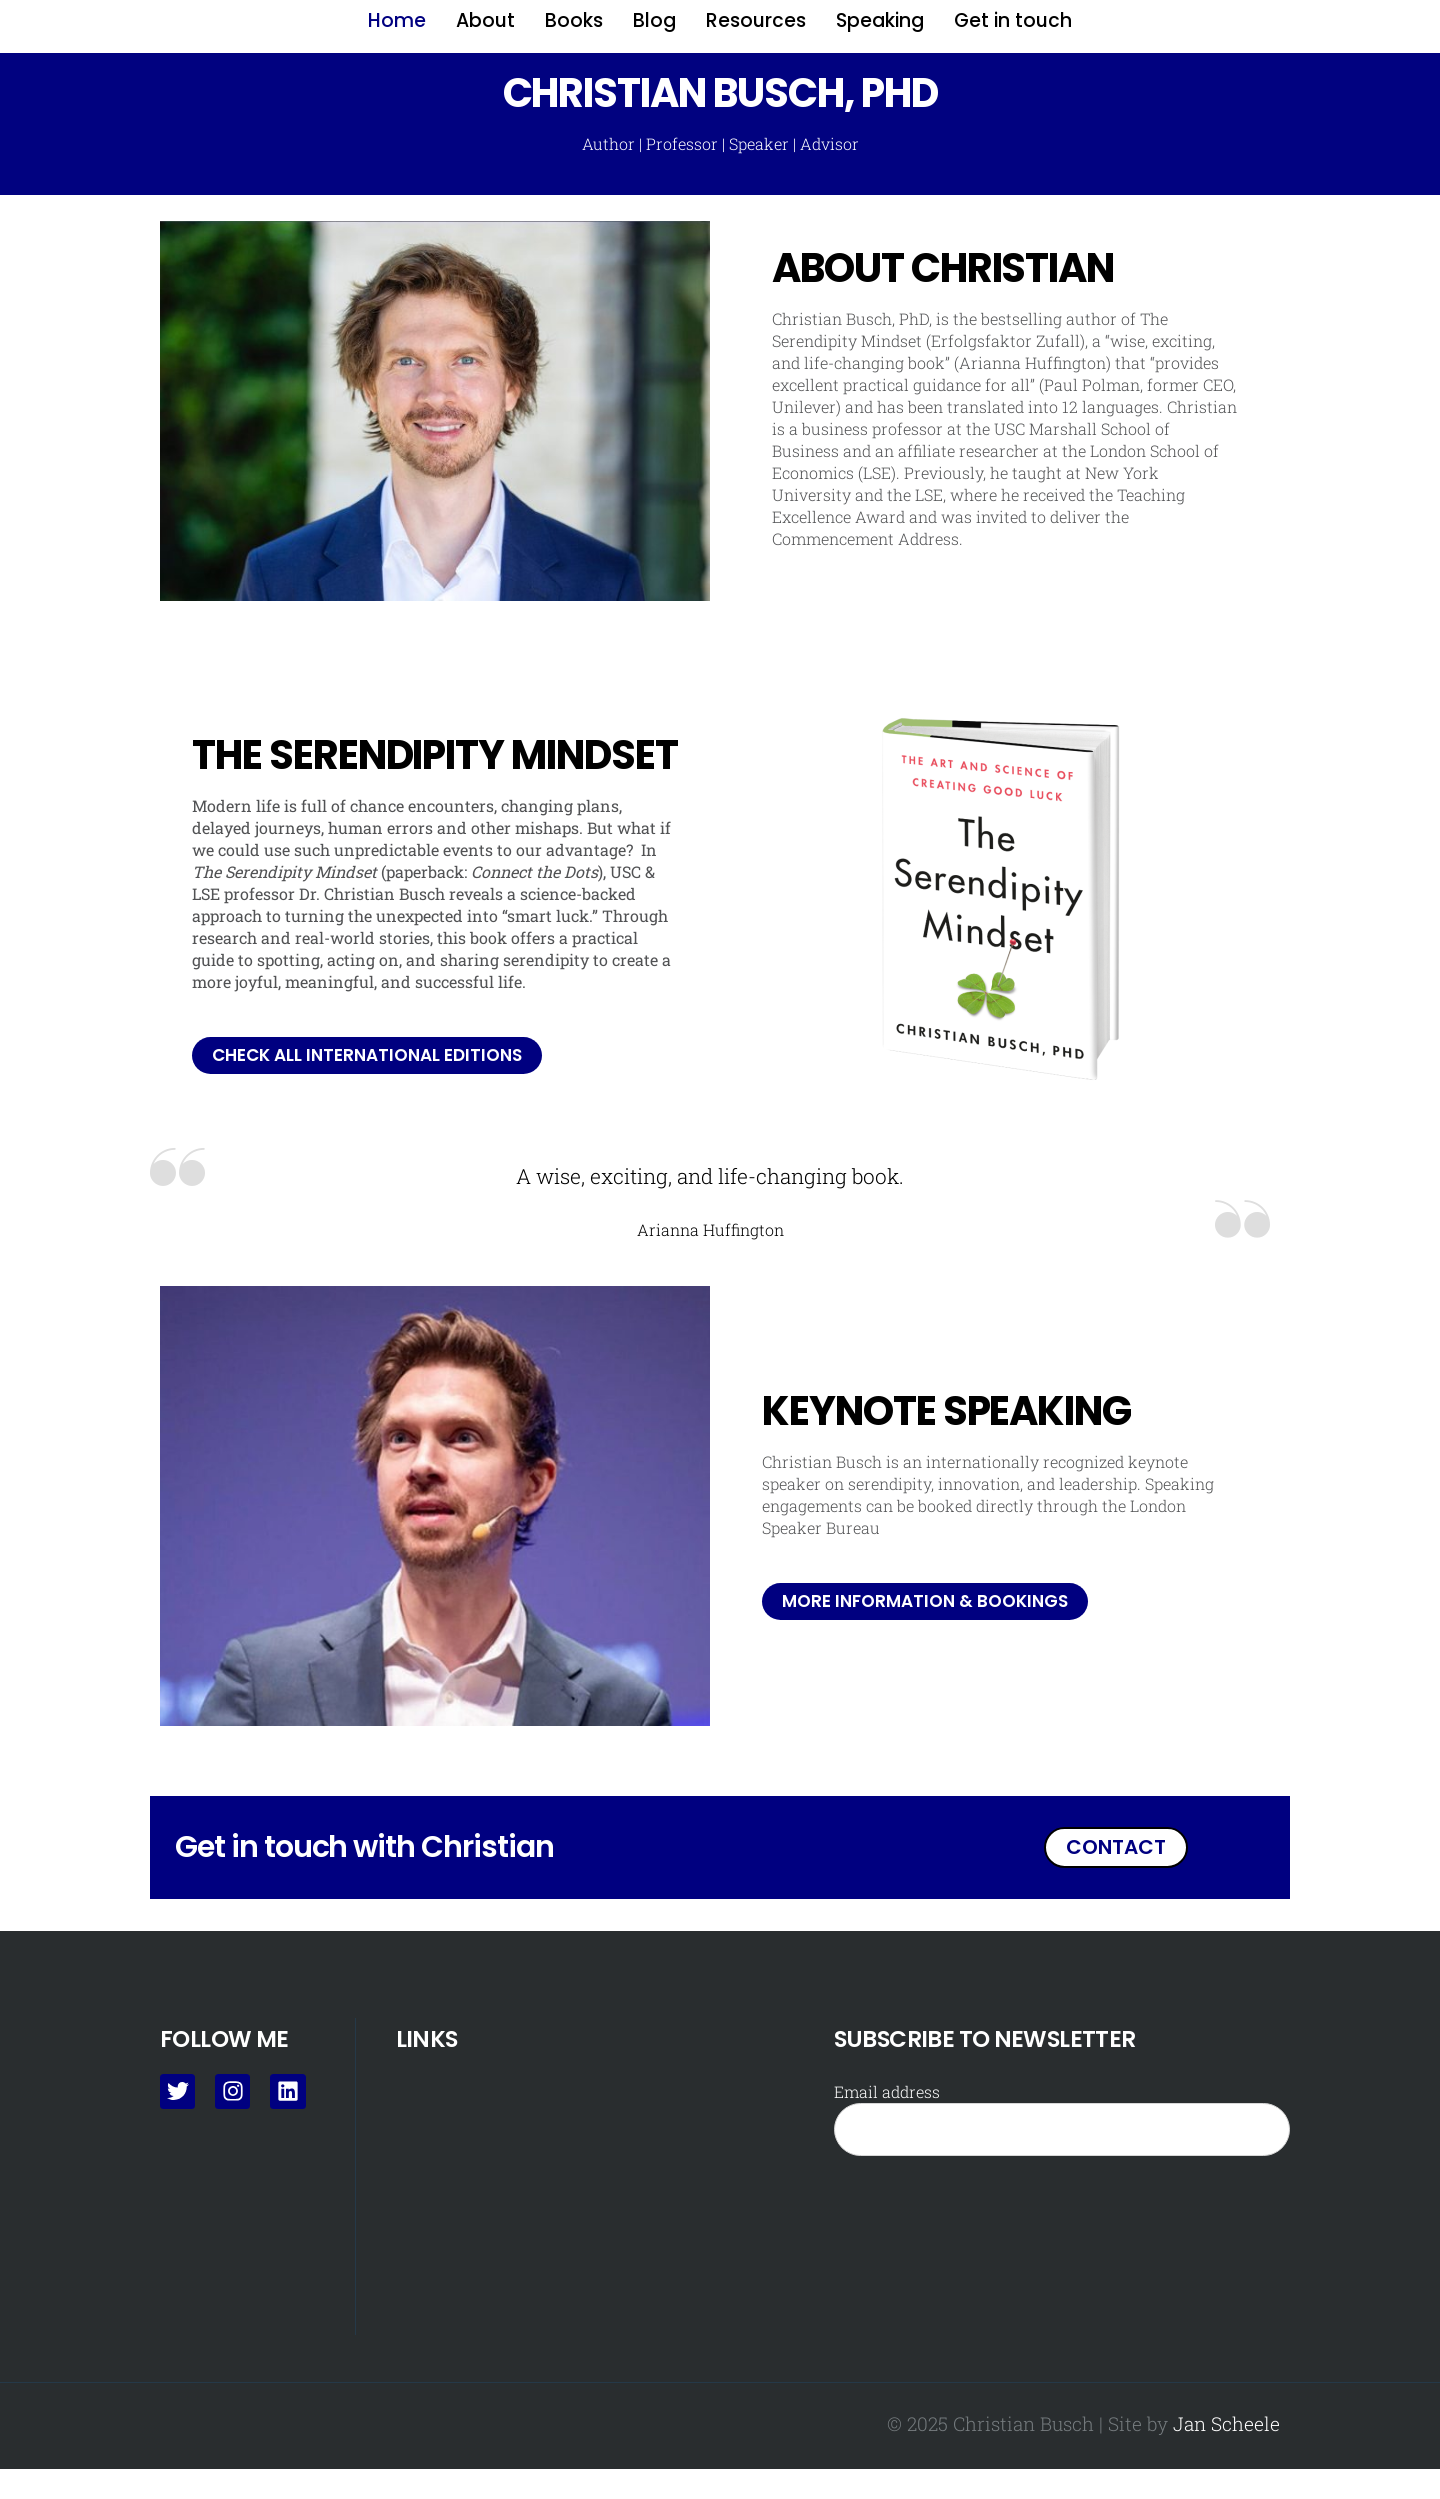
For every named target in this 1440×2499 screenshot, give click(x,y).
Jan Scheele (1226, 2453)
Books (574, 20)
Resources (756, 20)
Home (397, 20)
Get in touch (1013, 20)
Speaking (880, 20)
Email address (887, 2121)
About (485, 20)
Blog (654, 20)
